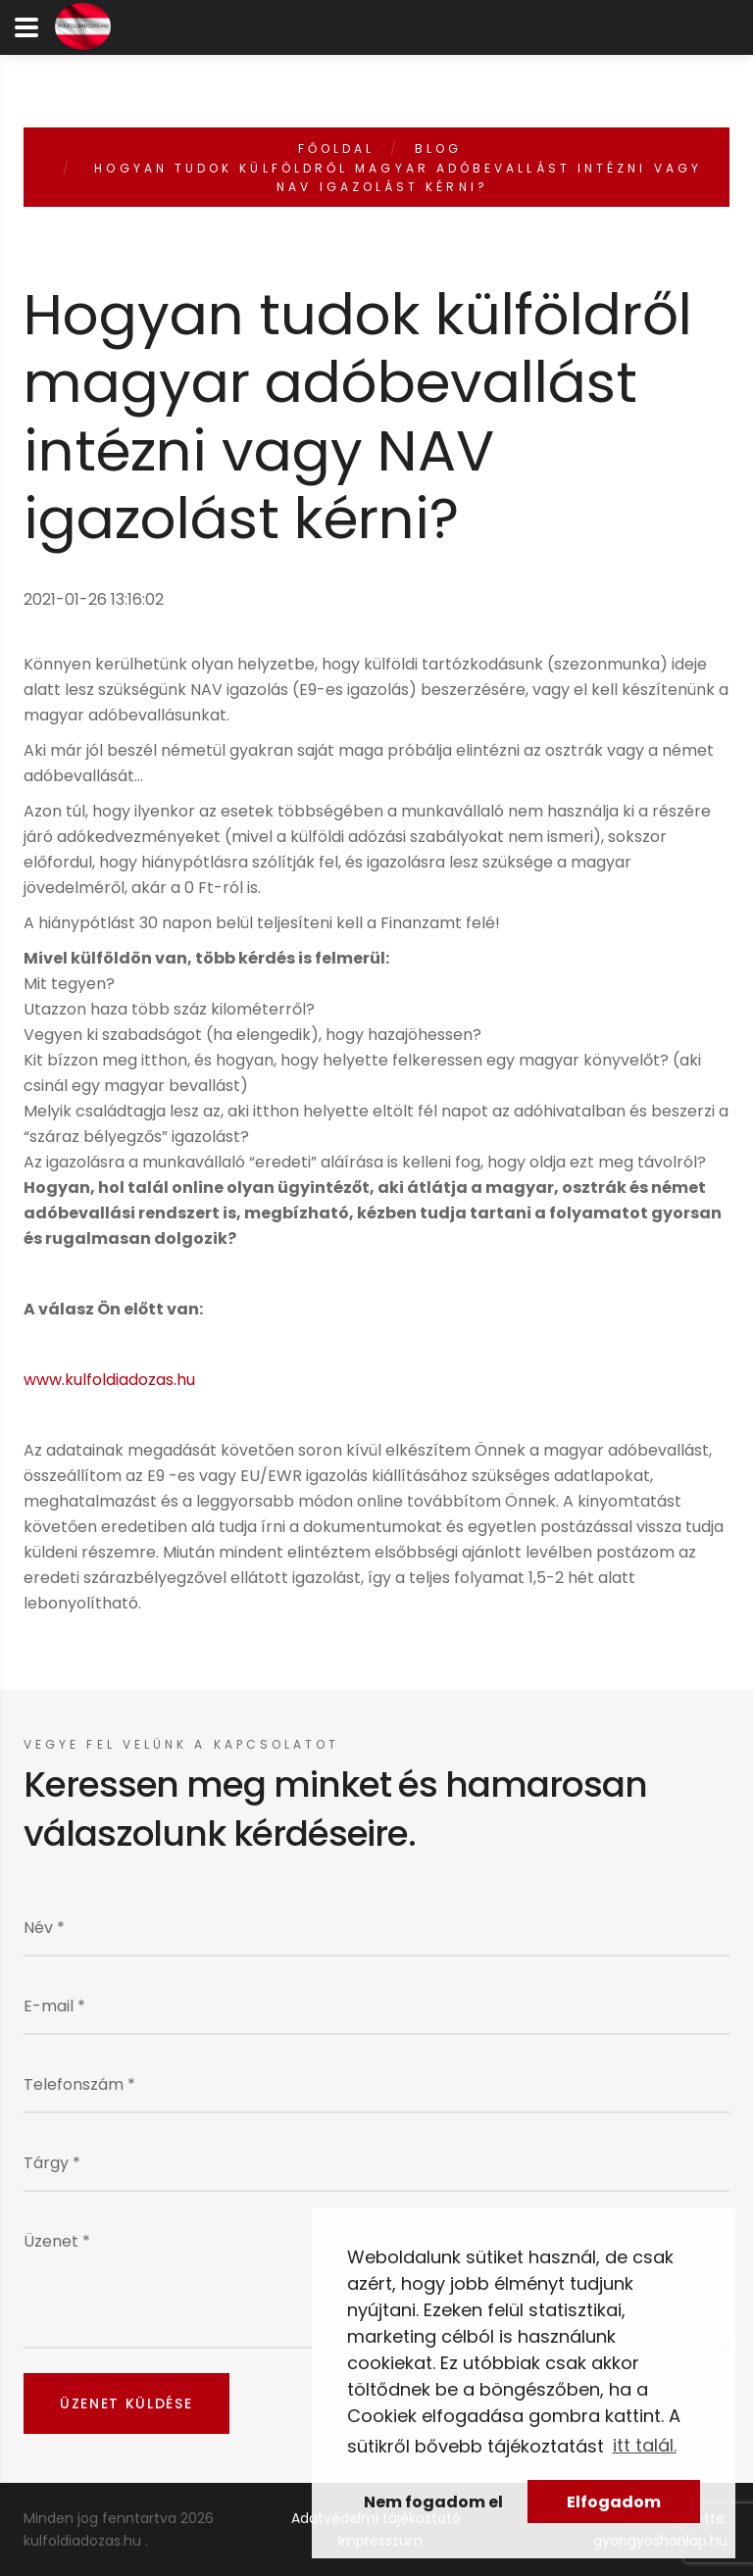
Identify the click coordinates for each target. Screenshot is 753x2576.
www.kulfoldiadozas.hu (109, 1379)
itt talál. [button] (645, 2445)
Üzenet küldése (126, 2403)
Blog (438, 148)
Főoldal (337, 148)
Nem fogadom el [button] (433, 2502)
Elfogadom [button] (614, 2502)
